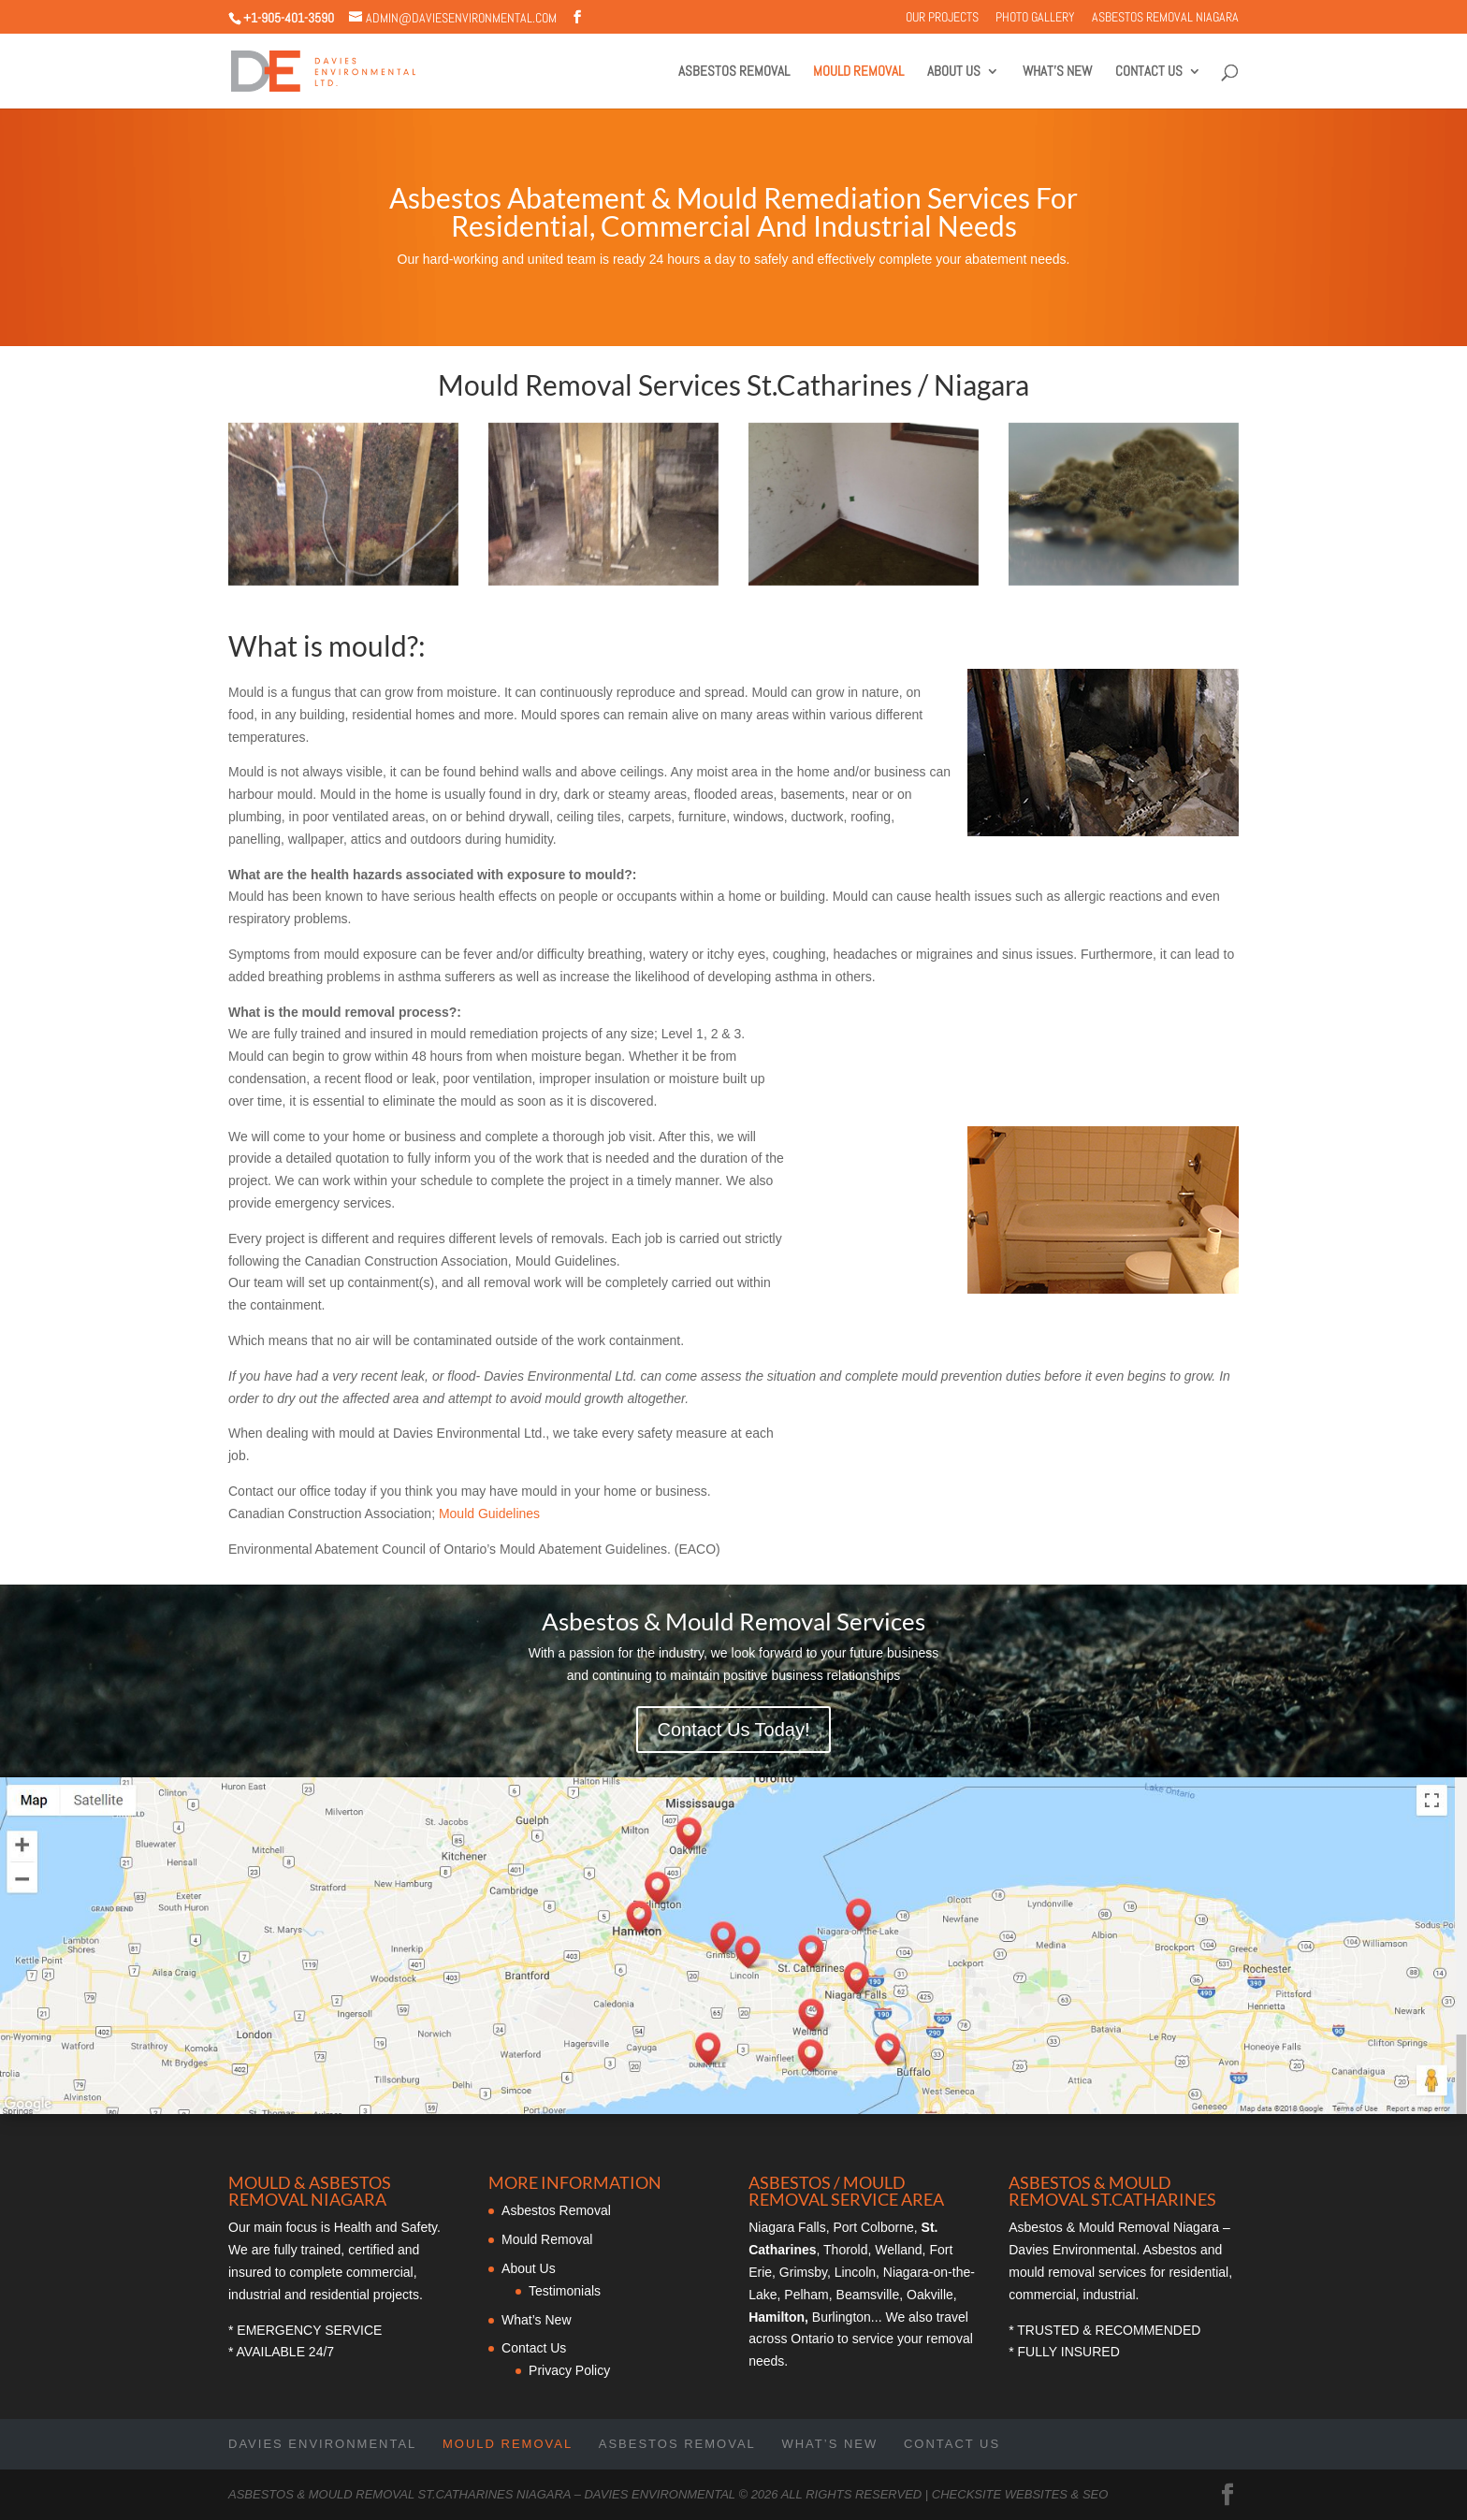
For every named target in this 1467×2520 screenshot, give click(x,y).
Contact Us (1149, 72)
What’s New (1057, 72)
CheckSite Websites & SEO (1020, 2494)
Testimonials (565, 2290)
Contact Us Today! (733, 1729)
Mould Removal (858, 72)
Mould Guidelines (489, 1513)
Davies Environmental (322, 2444)
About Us (953, 72)
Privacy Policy (569, 2370)
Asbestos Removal (734, 72)
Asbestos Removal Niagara (1165, 17)
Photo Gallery (1035, 17)
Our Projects (942, 17)
